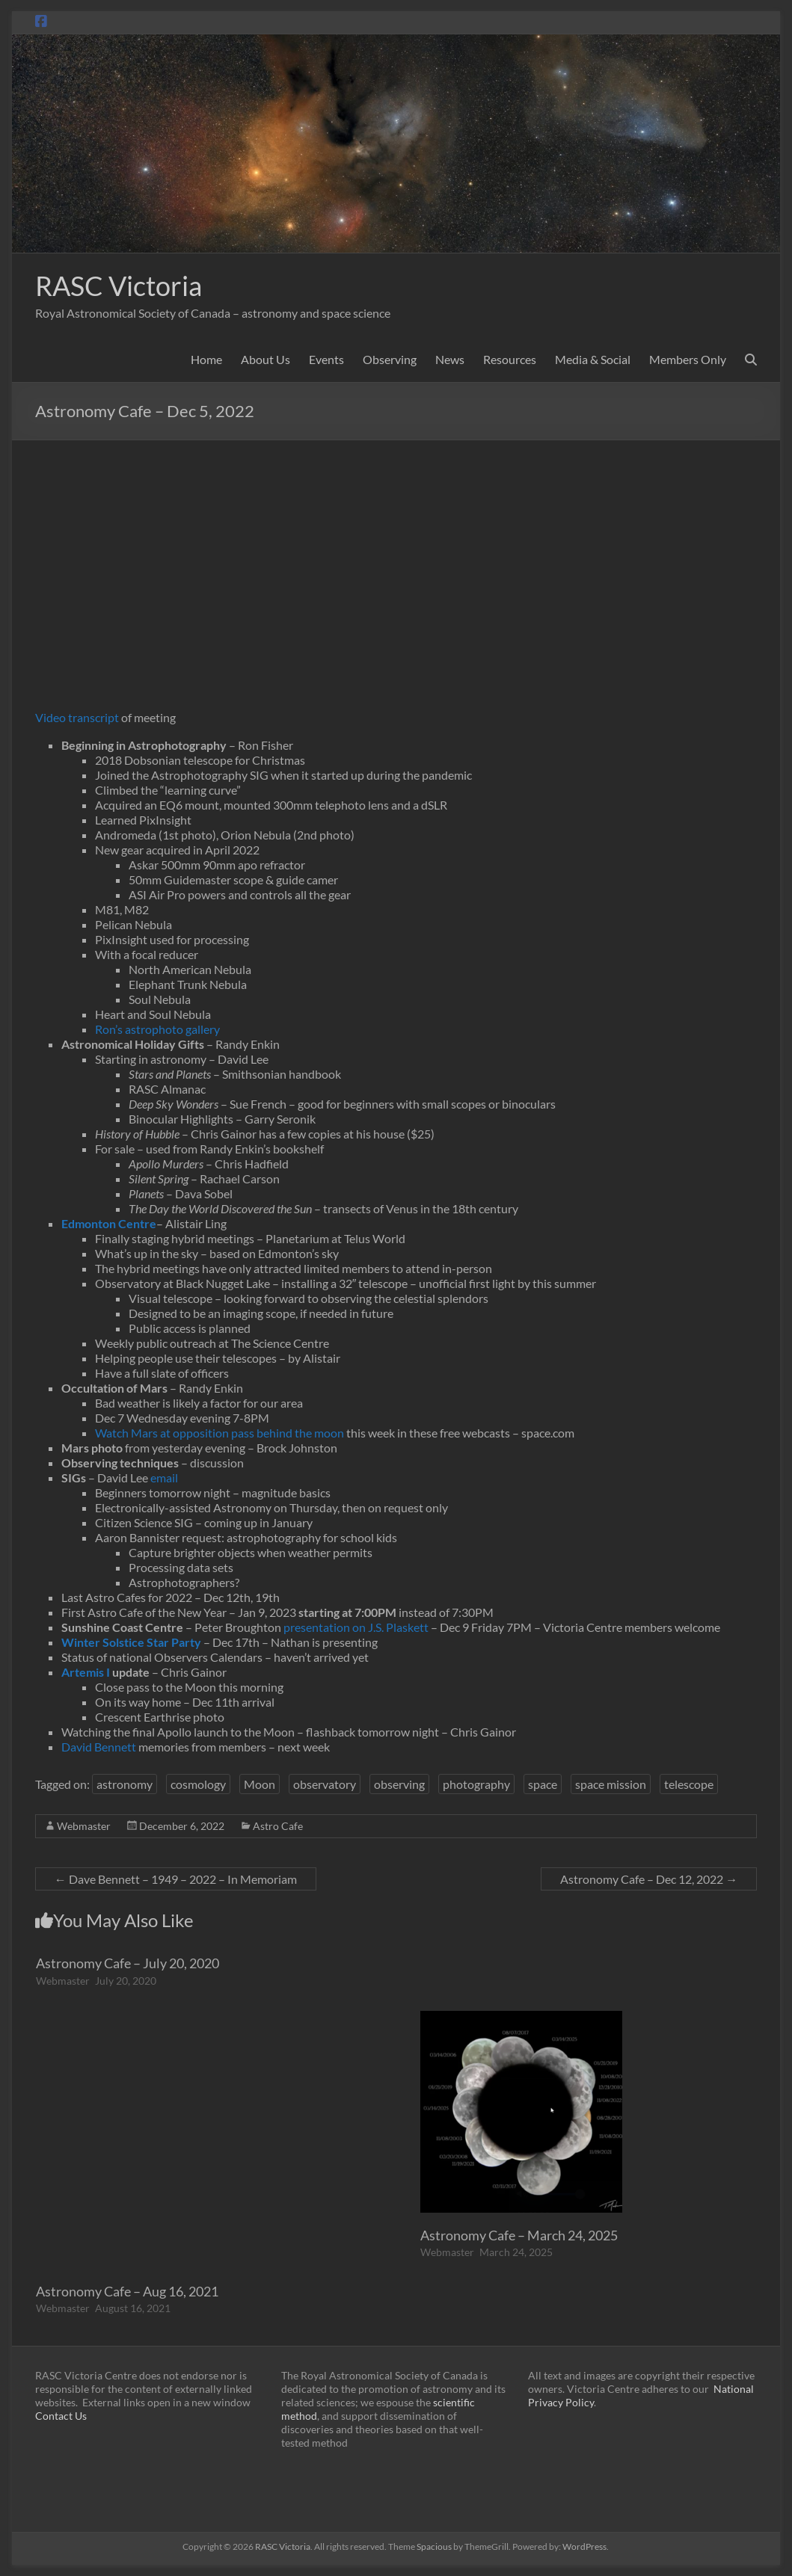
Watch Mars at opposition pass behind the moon (219, 1433)
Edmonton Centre (108, 1223)
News (449, 359)
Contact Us (61, 2415)
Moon (259, 1784)
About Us (265, 359)
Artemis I (85, 1672)
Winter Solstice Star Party (131, 1642)
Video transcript (77, 717)
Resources (509, 359)
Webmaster (84, 1825)
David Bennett (98, 1747)
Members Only (687, 359)
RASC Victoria (118, 285)
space (542, 1784)
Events (326, 359)
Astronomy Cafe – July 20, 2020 (127, 1963)
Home (206, 359)
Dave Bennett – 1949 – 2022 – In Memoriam (176, 1879)
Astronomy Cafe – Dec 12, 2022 (648, 1879)
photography (476, 1784)
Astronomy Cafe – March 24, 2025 (519, 2235)
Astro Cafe (278, 1825)
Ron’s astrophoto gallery (157, 1029)
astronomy (124, 1784)
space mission (610, 1784)
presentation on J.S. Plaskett (357, 1627)
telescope (688, 1784)
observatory (324, 1784)
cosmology (198, 1784)
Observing (390, 359)
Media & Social (592, 359)
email (164, 1477)
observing (399, 1784)
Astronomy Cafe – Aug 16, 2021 (127, 2291)
